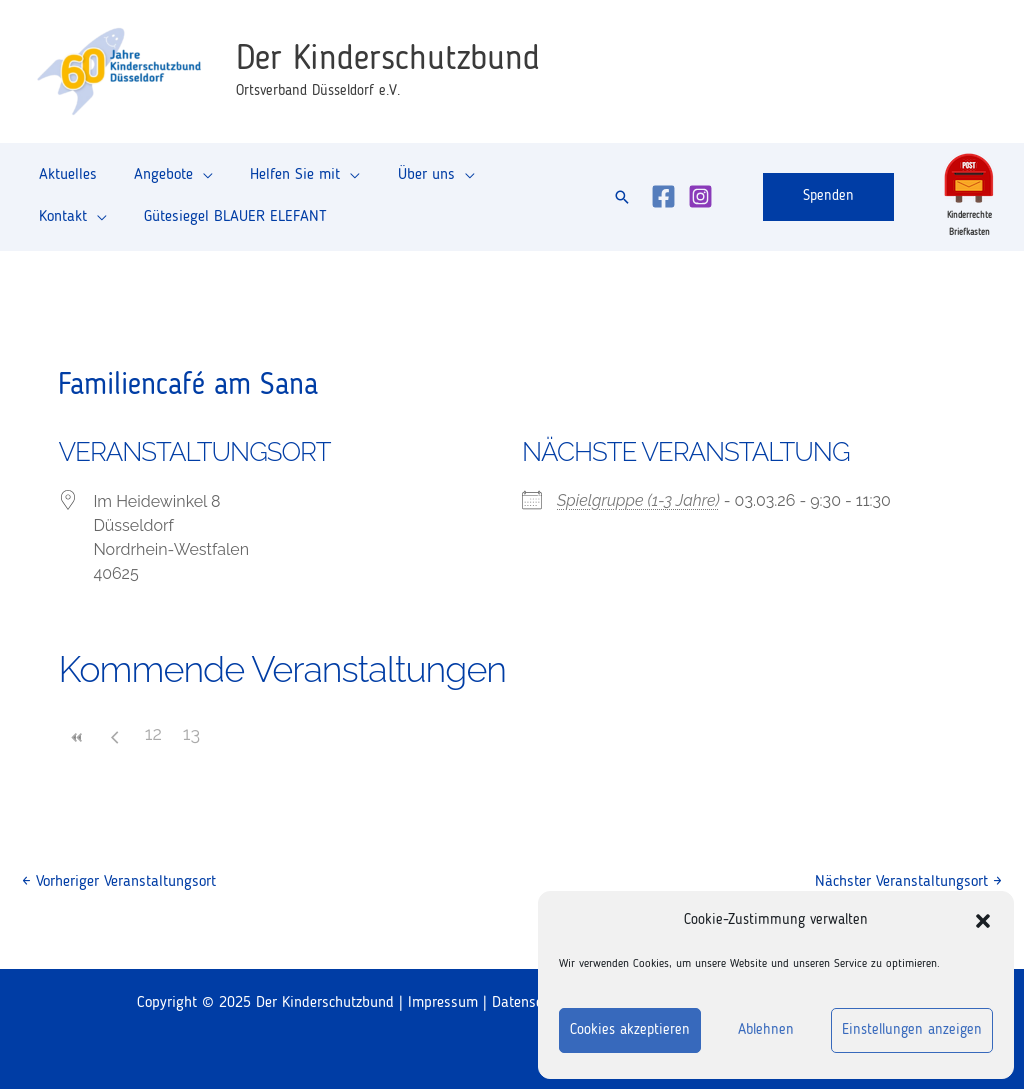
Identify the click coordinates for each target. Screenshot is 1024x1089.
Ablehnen (766, 1030)
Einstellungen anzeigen (912, 1030)
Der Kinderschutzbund (388, 59)
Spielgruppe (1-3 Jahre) (638, 500)
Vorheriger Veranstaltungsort (119, 882)
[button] (983, 921)
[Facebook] (663, 196)
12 (153, 733)
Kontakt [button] (512, 181)
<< (77, 737)
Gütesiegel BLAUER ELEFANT (127, 211)
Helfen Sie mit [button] (282, 181)
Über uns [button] (407, 181)
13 (191, 733)
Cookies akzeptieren (630, 1030)
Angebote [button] (155, 181)
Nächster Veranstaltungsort (908, 882)
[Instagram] (700, 196)
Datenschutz (530, 1003)
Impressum (443, 1003)
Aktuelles (65, 181)
